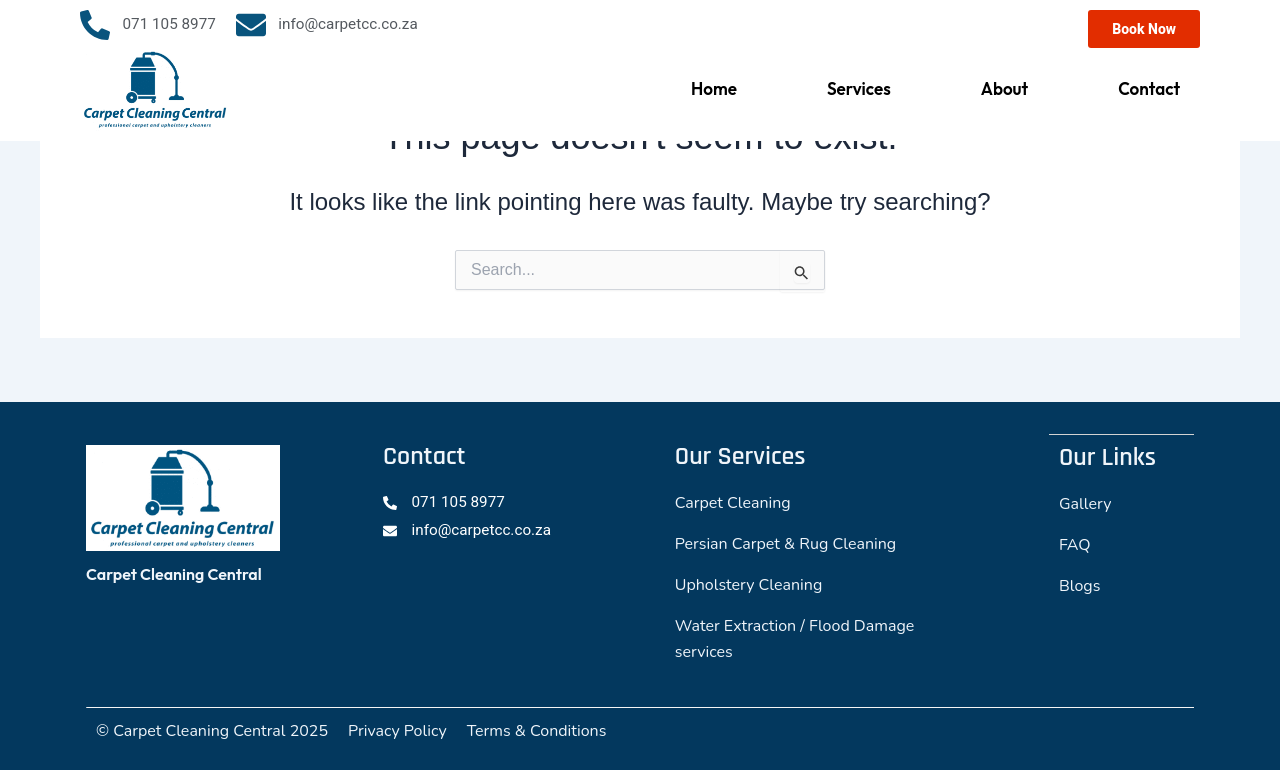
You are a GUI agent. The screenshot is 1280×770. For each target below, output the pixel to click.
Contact (1149, 88)
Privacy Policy (397, 731)
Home (714, 88)
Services (859, 88)
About (1004, 88)
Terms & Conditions (537, 731)
